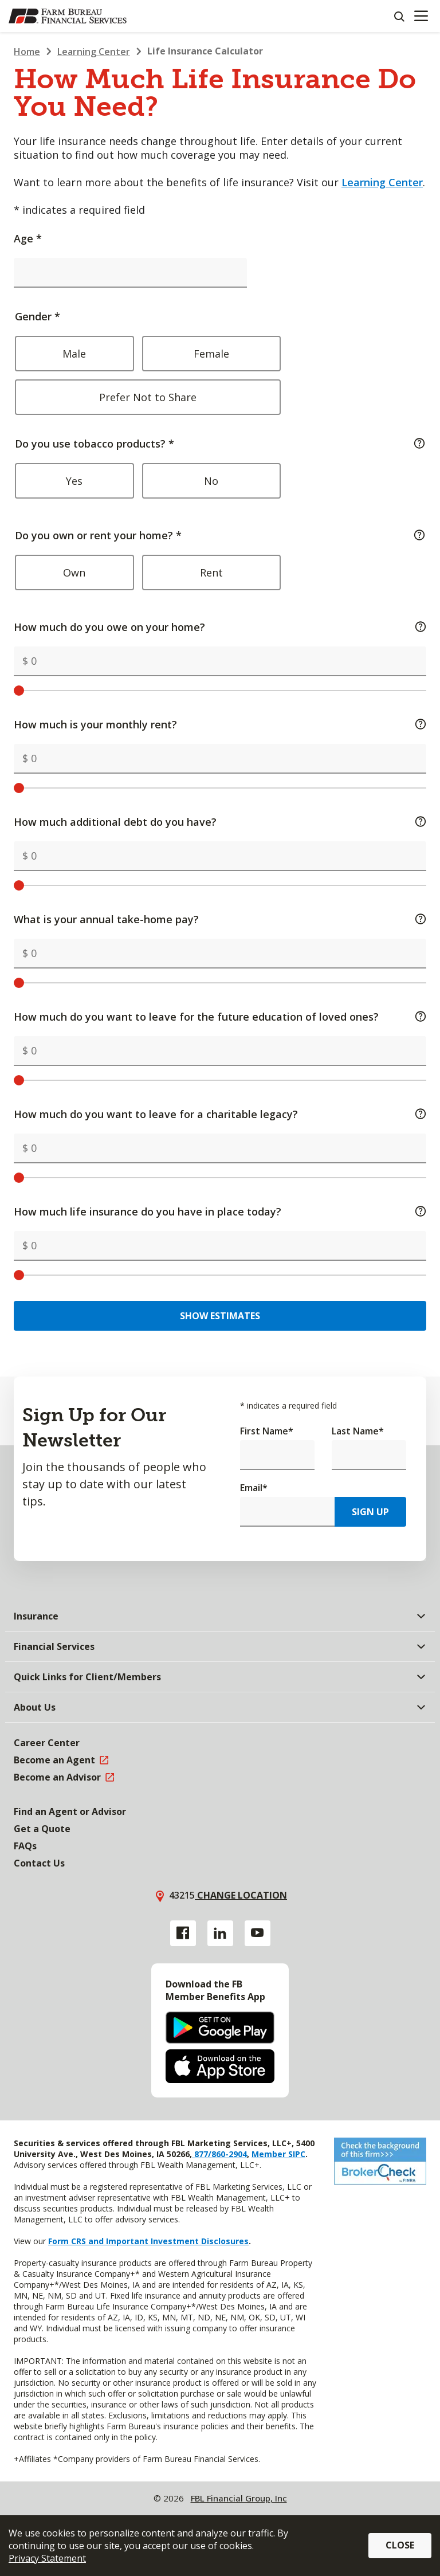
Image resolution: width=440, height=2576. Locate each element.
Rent (211, 572)
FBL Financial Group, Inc (239, 2498)
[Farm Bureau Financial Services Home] (68, 16)
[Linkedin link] (220, 1933)
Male (74, 353)
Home (27, 51)
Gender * (213, 362)
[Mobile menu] (420, 16)
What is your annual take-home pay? (220, 919)
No (211, 481)
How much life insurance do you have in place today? (220, 1211)
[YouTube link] (257, 1933)
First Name (266, 1431)
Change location (241, 1895)
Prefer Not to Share (148, 397)
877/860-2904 (219, 2153)
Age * (28, 238)
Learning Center (93, 51)
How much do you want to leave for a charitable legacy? (220, 1114)
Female (211, 353)
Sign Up (370, 1511)
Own (74, 572)
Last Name (358, 1431)
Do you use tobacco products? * (220, 471)
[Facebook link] (183, 1933)
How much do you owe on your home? (220, 627)
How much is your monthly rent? (220, 724)
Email (254, 1487)
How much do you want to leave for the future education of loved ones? (220, 1017)
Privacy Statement (47, 2558)
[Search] (398, 16)
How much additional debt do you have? (220, 822)
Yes (74, 481)
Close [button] (400, 2545)
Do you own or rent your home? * (220, 562)
